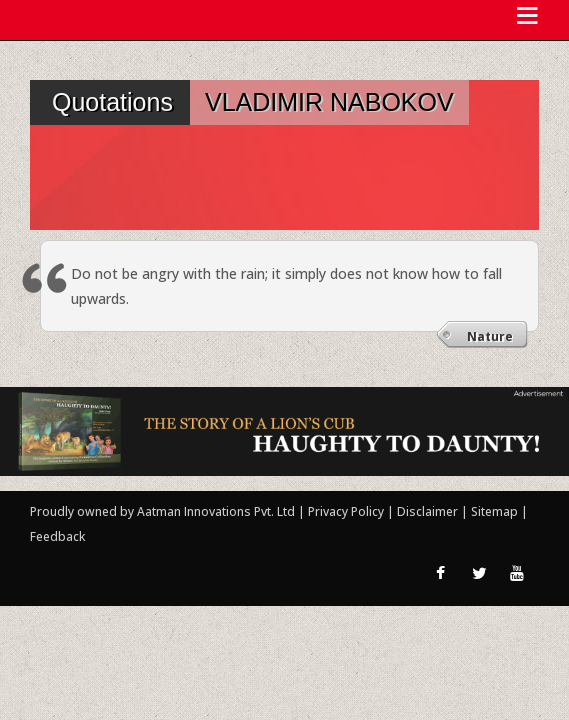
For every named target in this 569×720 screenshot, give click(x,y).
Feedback (57, 536)
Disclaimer (427, 511)
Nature (490, 336)
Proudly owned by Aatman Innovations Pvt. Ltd (162, 511)
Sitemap (496, 511)
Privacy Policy (347, 511)
